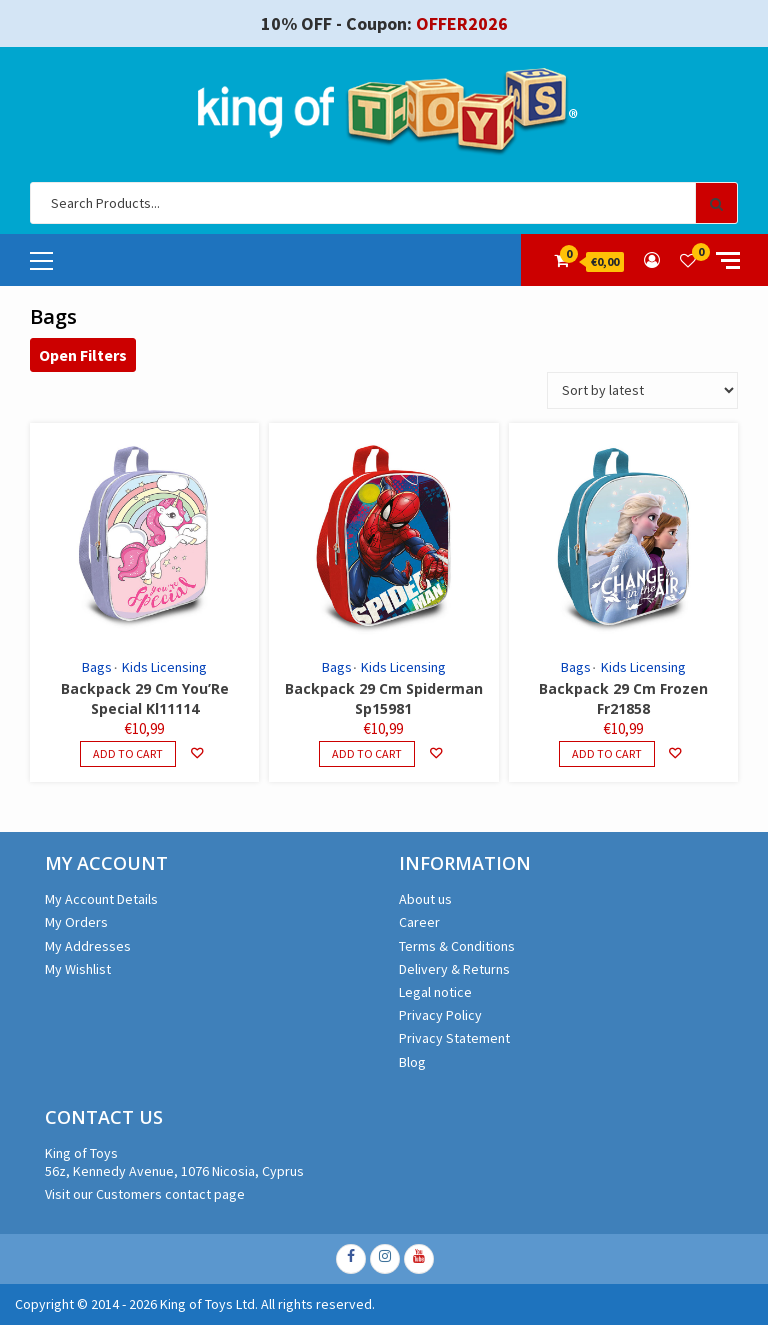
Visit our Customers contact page (145, 1194)
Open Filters (83, 355)
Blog (412, 1062)
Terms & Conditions (457, 946)
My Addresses (88, 946)
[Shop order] (642, 390)
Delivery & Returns (454, 969)
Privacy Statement (454, 1038)
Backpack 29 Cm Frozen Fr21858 (623, 698)
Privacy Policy (440, 1015)
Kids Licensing (164, 667)
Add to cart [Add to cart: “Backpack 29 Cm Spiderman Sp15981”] (367, 753)
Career (419, 922)
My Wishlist (78, 969)
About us (425, 899)
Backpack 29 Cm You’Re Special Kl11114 (145, 698)
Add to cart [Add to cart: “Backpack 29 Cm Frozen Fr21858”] (607, 753)
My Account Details (101, 899)
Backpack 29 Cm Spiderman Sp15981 (384, 698)
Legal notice (435, 992)
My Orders (76, 922)
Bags (97, 667)
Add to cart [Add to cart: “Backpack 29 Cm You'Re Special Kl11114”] (128, 753)
